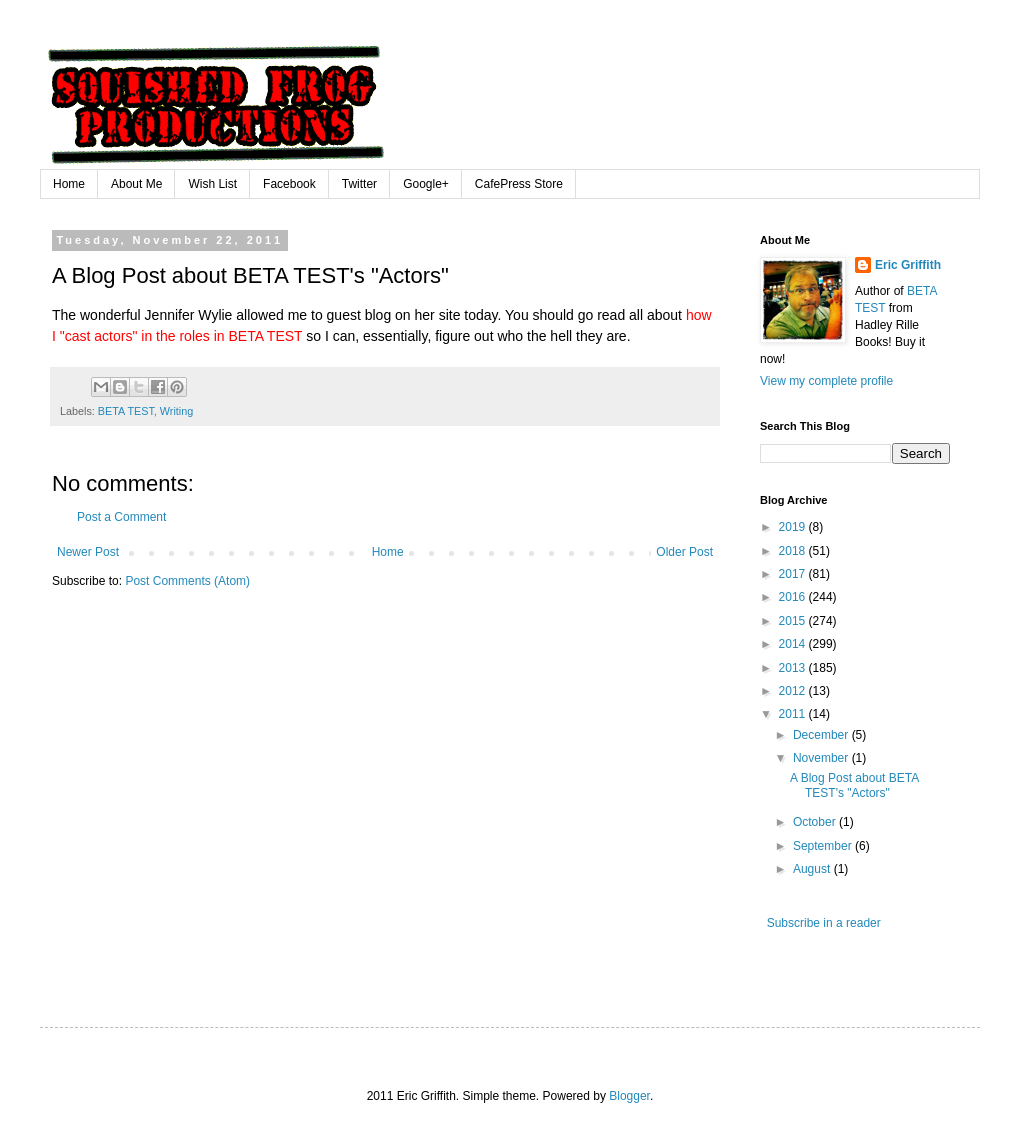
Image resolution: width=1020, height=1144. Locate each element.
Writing (176, 411)
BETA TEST (126, 411)
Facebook (289, 184)
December (822, 735)
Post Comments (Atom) (187, 581)
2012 (794, 691)
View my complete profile (826, 381)
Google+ (426, 184)
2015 (794, 621)
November (822, 758)
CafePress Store (519, 184)
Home (69, 184)
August (813, 869)
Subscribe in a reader (821, 923)
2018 (794, 551)
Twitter (359, 184)
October (816, 822)
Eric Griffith (908, 265)
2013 (794, 668)
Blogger (629, 1096)
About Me (136, 184)
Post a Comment (121, 517)
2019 (794, 527)
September (824, 846)
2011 (794, 714)
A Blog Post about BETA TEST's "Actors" (854, 785)
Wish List (212, 184)
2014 (794, 644)
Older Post (684, 552)
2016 (794, 597)
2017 (794, 574)
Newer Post (88, 552)
